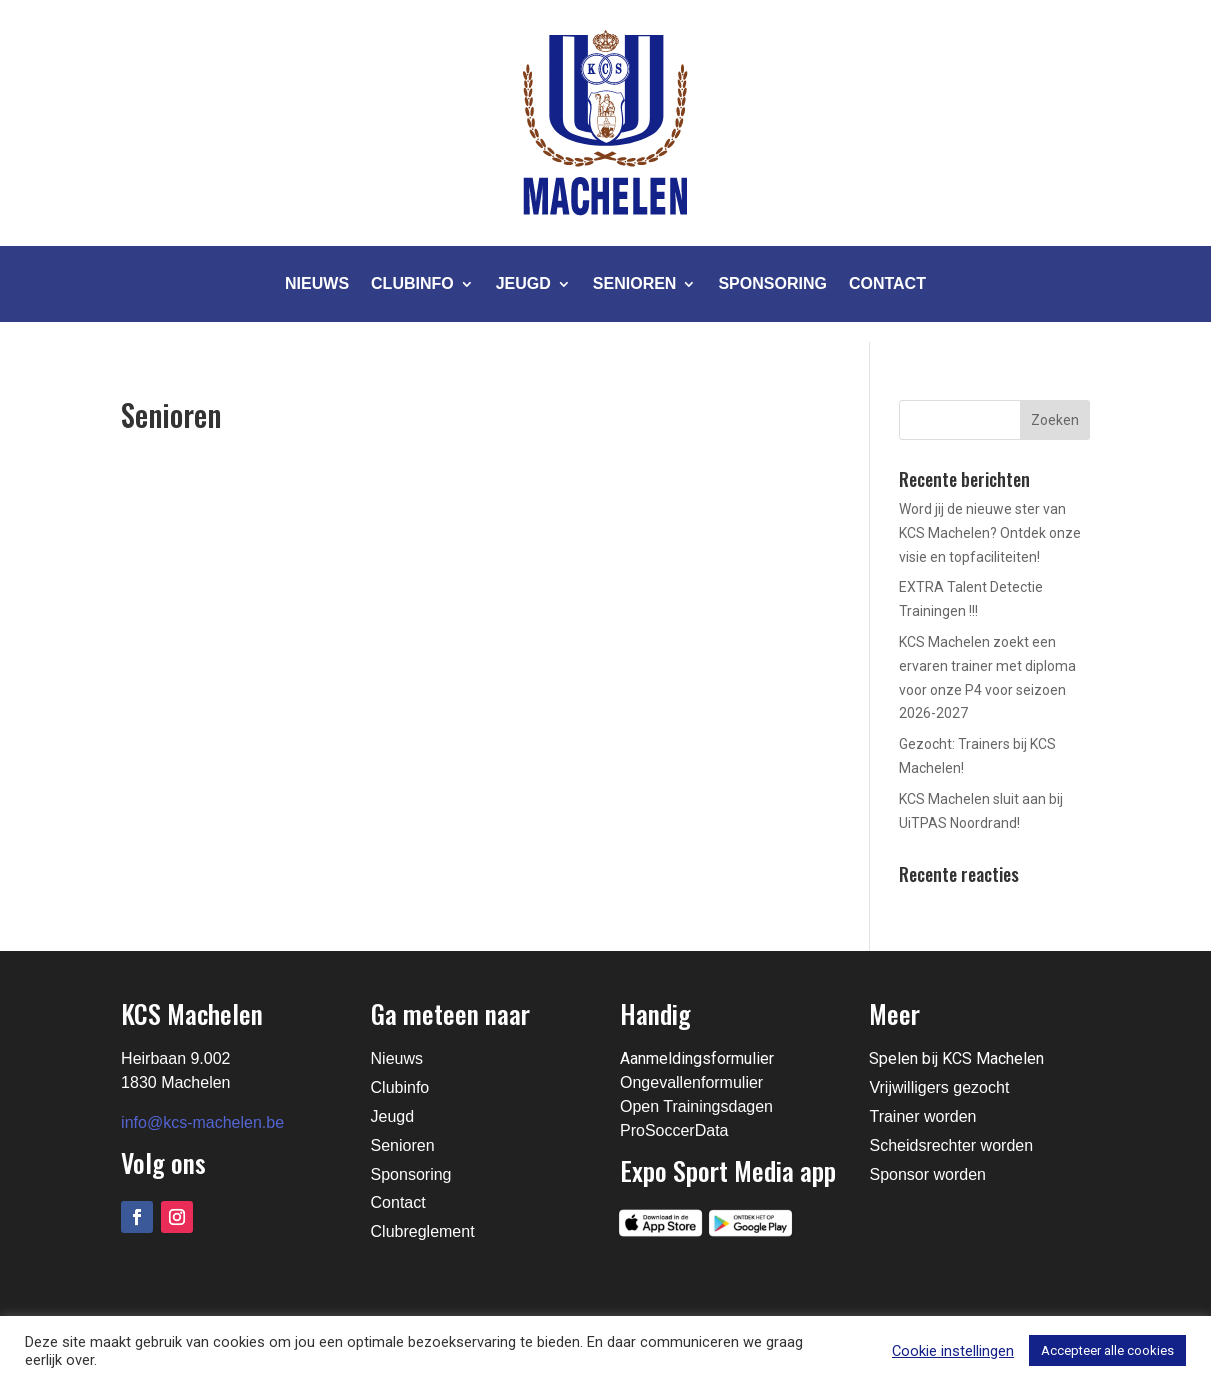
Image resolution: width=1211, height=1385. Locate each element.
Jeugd (523, 283)
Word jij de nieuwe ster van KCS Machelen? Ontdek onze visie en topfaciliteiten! (990, 533)
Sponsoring (772, 283)
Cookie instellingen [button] (953, 1351)
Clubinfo (412, 283)
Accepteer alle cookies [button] (1107, 1350)
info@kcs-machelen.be (202, 1122)
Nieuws (317, 283)
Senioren (635, 283)
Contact (887, 283)
